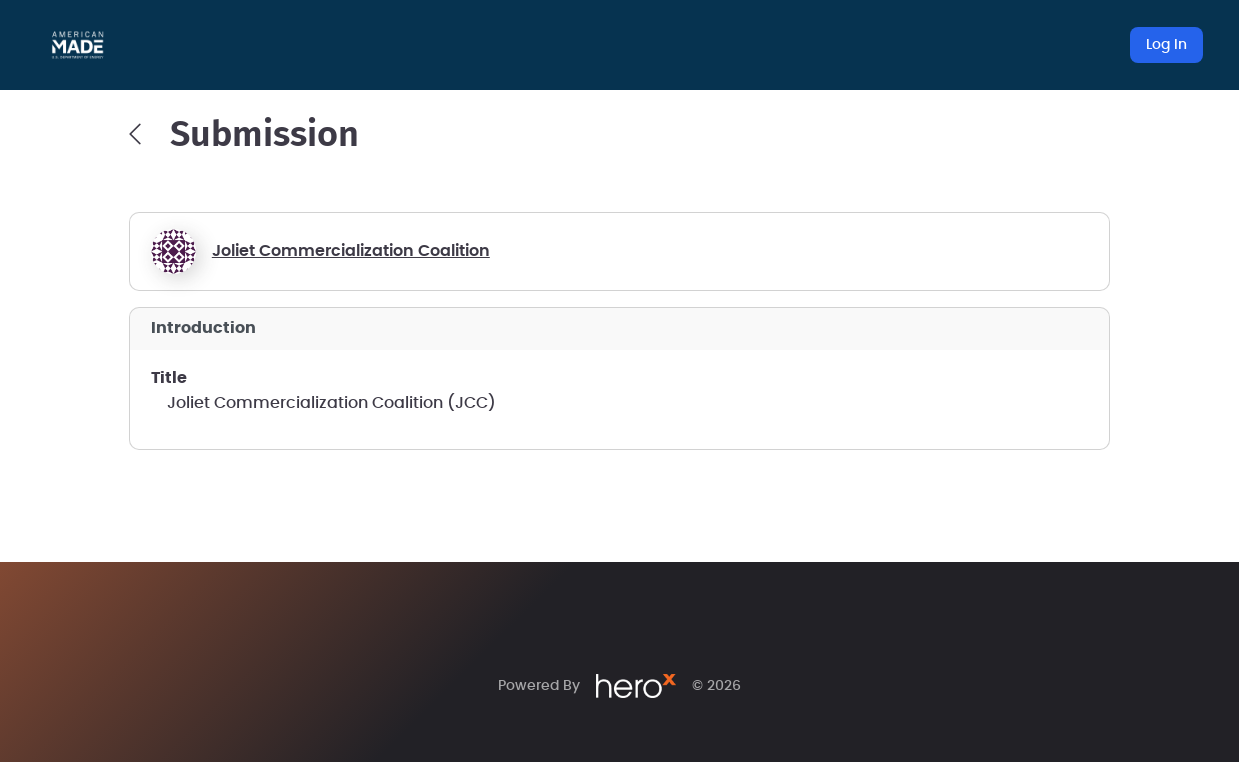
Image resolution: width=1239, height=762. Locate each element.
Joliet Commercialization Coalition (351, 251)
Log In (1166, 45)
